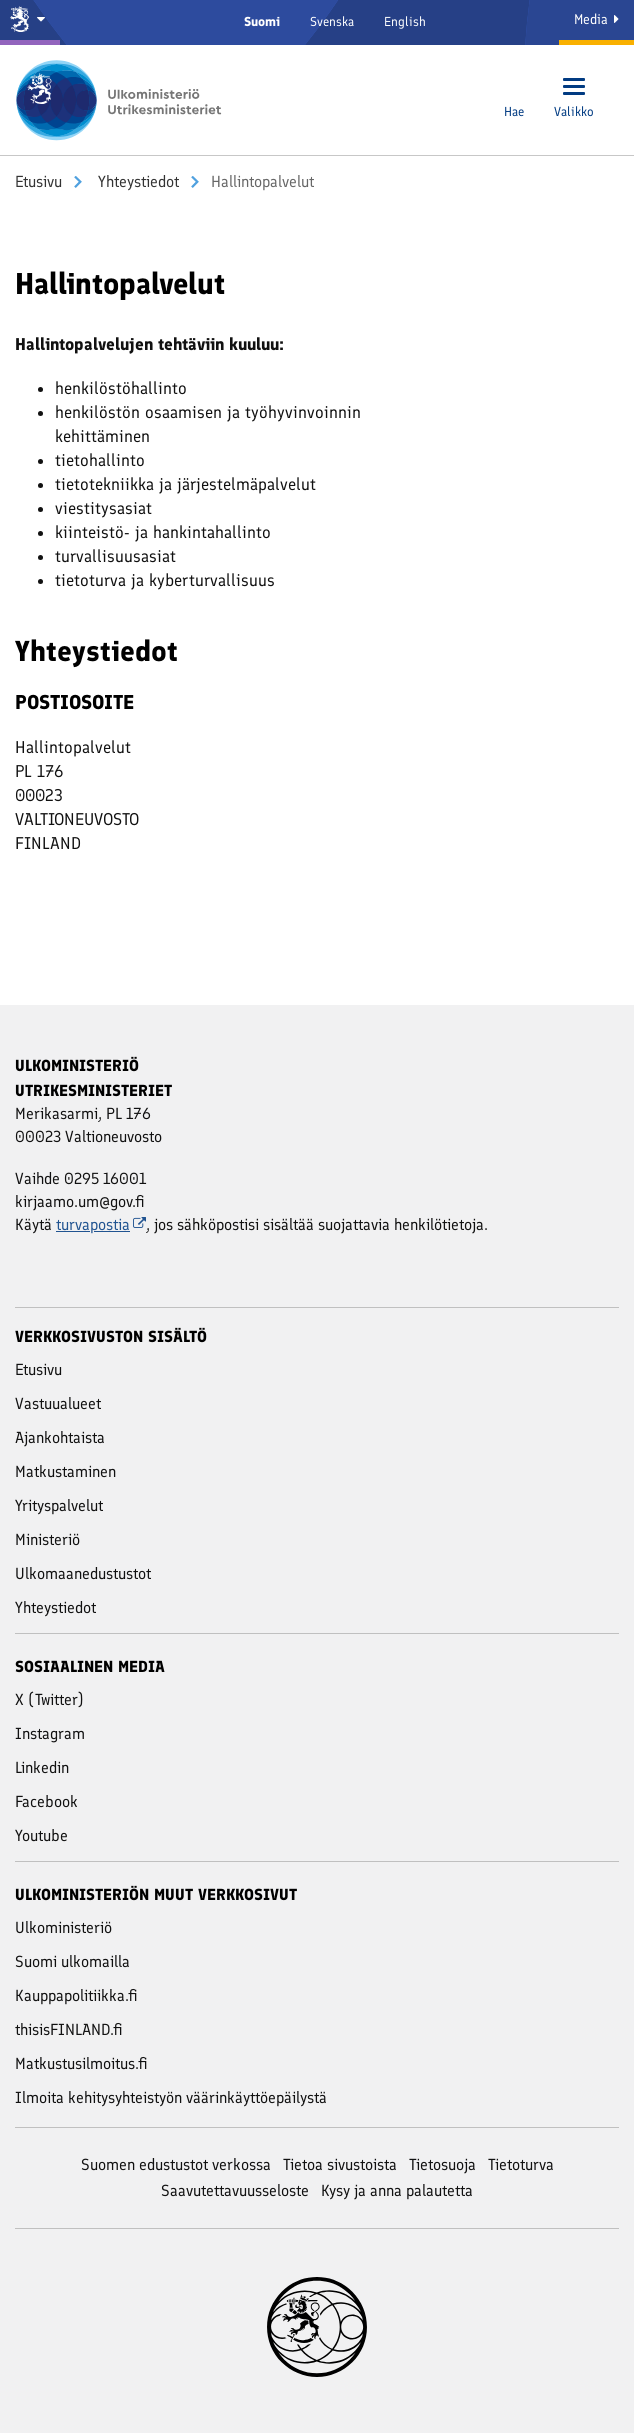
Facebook (46, 1801)
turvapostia (101, 1224)
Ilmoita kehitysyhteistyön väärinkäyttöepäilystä (171, 2097)
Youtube (41, 1835)
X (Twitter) (49, 1699)
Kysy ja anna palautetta (397, 2190)
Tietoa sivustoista (340, 2164)
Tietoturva (521, 2164)
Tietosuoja (442, 2164)
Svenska (332, 21)
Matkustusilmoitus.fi (81, 2063)
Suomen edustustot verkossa (176, 2164)
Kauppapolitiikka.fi (76, 1995)
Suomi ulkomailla (72, 1961)
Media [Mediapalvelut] (596, 19)
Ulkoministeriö (63, 1927)
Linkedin (42, 1767)
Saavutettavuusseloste (235, 2190)
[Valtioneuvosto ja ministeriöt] (30, 22)
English (405, 21)
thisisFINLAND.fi (69, 2029)
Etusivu (38, 181)
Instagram (50, 1733)
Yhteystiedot (136, 181)
